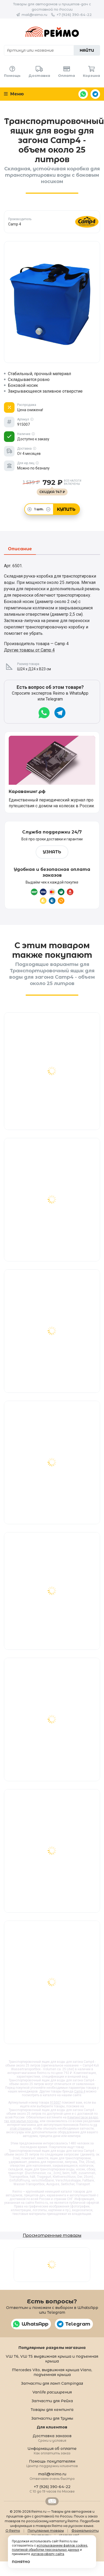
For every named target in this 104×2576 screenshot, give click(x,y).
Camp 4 (79, 2091)
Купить (66, 509)
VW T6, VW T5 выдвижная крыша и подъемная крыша (52, 2359)
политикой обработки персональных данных (45, 2550)
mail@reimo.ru (34, 14)
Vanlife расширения (52, 2392)
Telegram (95, 94)
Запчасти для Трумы (52, 2418)
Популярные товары (46, 2531)
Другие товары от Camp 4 (29, 650)
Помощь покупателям (52, 2463)
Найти (87, 50)
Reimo (52, 31)
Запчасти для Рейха (52, 2400)
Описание (20, 549)
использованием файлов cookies (62, 2545)
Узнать (52, 851)
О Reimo (13, 2531)
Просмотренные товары (52, 2235)
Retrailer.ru (52, 2501)
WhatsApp (83, 94)
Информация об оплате (52, 2450)
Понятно (21, 2562)
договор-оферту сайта (47, 2554)
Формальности (85, 2531)
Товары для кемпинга (52, 2409)
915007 (55, 2102)
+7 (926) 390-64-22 (74, 14)
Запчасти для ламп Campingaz (52, 2383)
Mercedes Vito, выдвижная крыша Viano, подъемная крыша (52, 2372)
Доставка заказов (52, 2437)
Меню (14, 93)
